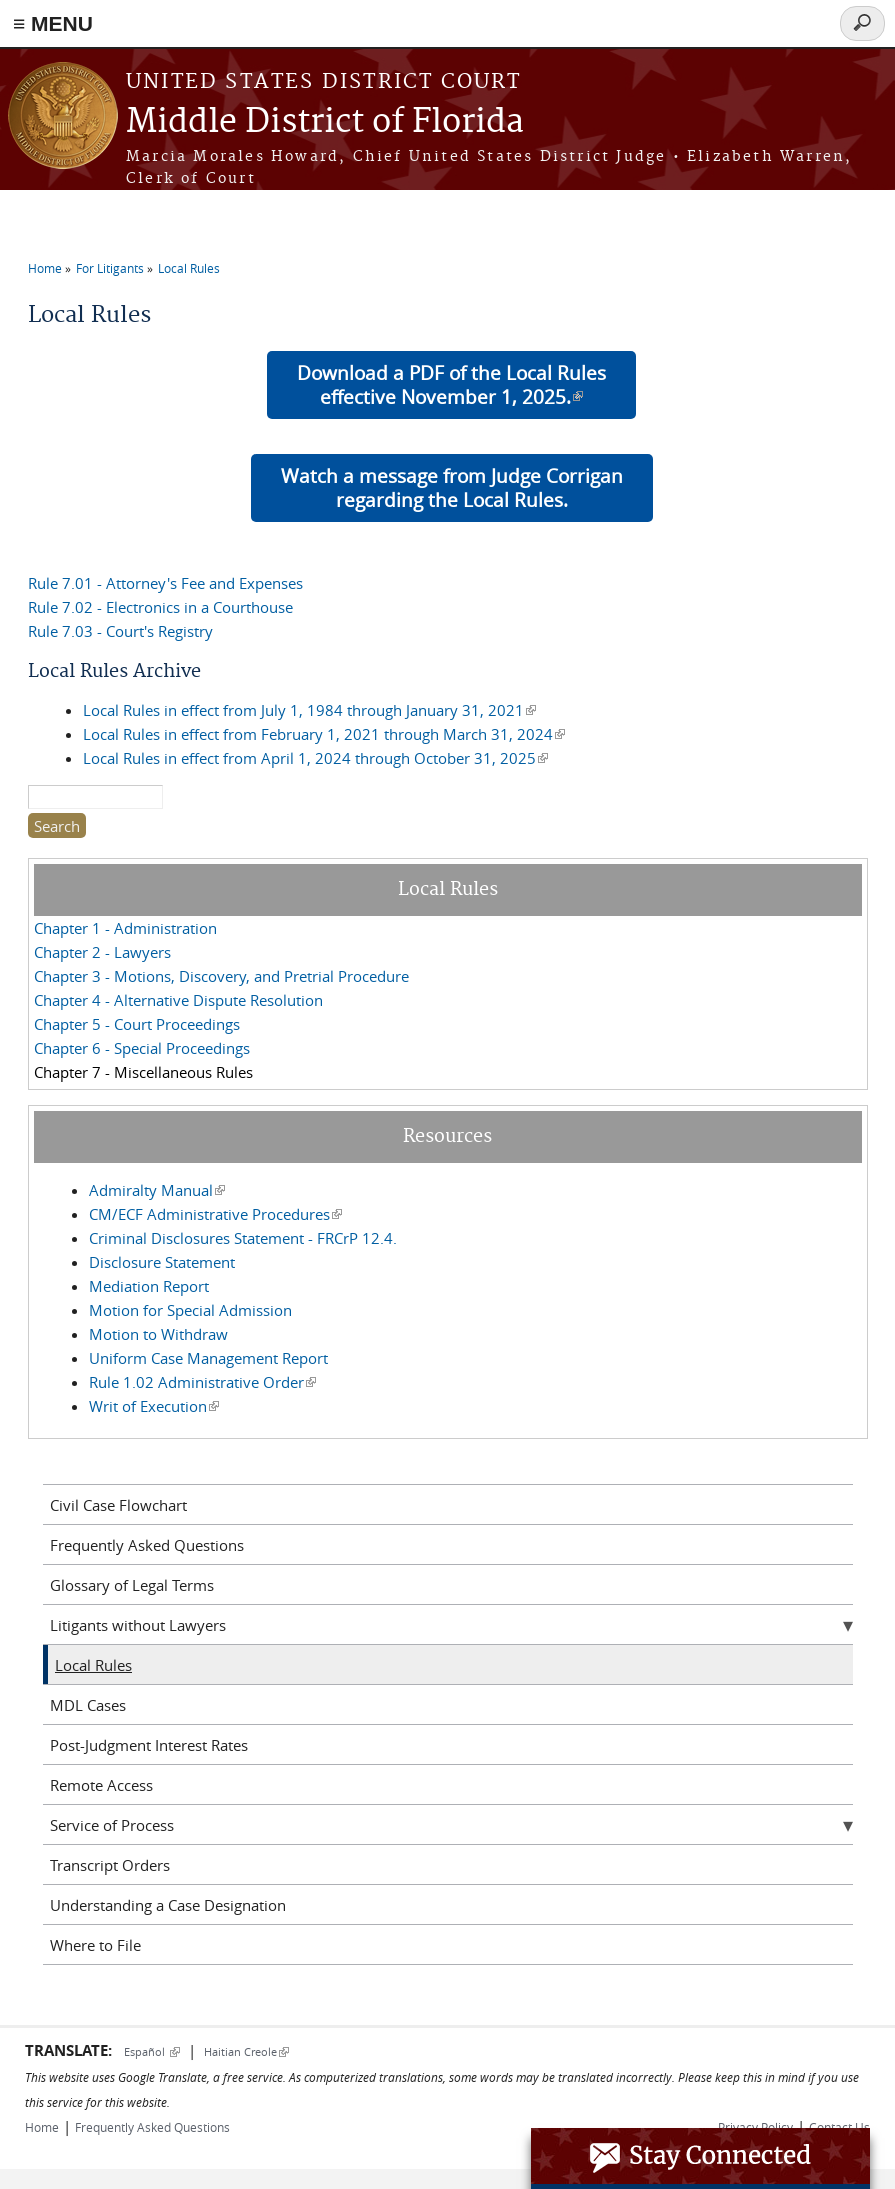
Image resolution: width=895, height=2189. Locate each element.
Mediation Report (149, 1286)
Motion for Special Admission (190, 1310)
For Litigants (110, 268)
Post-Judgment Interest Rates (149, 1745)
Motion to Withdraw (158, 1334)
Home (45, 268)
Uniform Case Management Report (208, 1358)
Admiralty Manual (157, 1190)
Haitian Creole (246, 2051)
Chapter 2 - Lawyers (102, 952)
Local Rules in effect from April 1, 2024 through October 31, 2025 (315, 758)
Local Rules (189, 268)
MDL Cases (88, 1705)
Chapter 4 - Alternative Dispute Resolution (178, 1000)
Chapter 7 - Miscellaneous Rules (143, 1072)
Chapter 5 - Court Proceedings (137, 1024)
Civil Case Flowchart (118, 1505)
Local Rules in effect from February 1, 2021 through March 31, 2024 (324, 734)
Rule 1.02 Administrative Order (202, 1382)
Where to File (95, 1945)
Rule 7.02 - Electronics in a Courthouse (160, 607)
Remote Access (101, 1785)
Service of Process (112, 1825)
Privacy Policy (755, 2127)
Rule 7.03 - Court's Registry (120, 631)
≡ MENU (53, 23)
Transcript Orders (110, 1865)
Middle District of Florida (325, 122)
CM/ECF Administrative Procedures (215, 1214)
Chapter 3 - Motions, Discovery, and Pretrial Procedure (221, 976)
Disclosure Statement (162, 1262)
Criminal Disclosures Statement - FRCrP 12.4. (243, 1238)
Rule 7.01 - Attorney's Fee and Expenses (165, 583)
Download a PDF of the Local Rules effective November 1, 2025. (451, 384)
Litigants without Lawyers (138, 1625)
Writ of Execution (154, 1406)
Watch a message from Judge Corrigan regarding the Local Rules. (452, 487)
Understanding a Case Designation (168, 1905)
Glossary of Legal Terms (132, 1585)
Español (152, 2051)
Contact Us (839, 2127)
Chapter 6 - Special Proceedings (142, 1048)
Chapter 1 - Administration (125, 928)
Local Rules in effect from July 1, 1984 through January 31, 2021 (309, 710)
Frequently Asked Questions (147, 1545)
